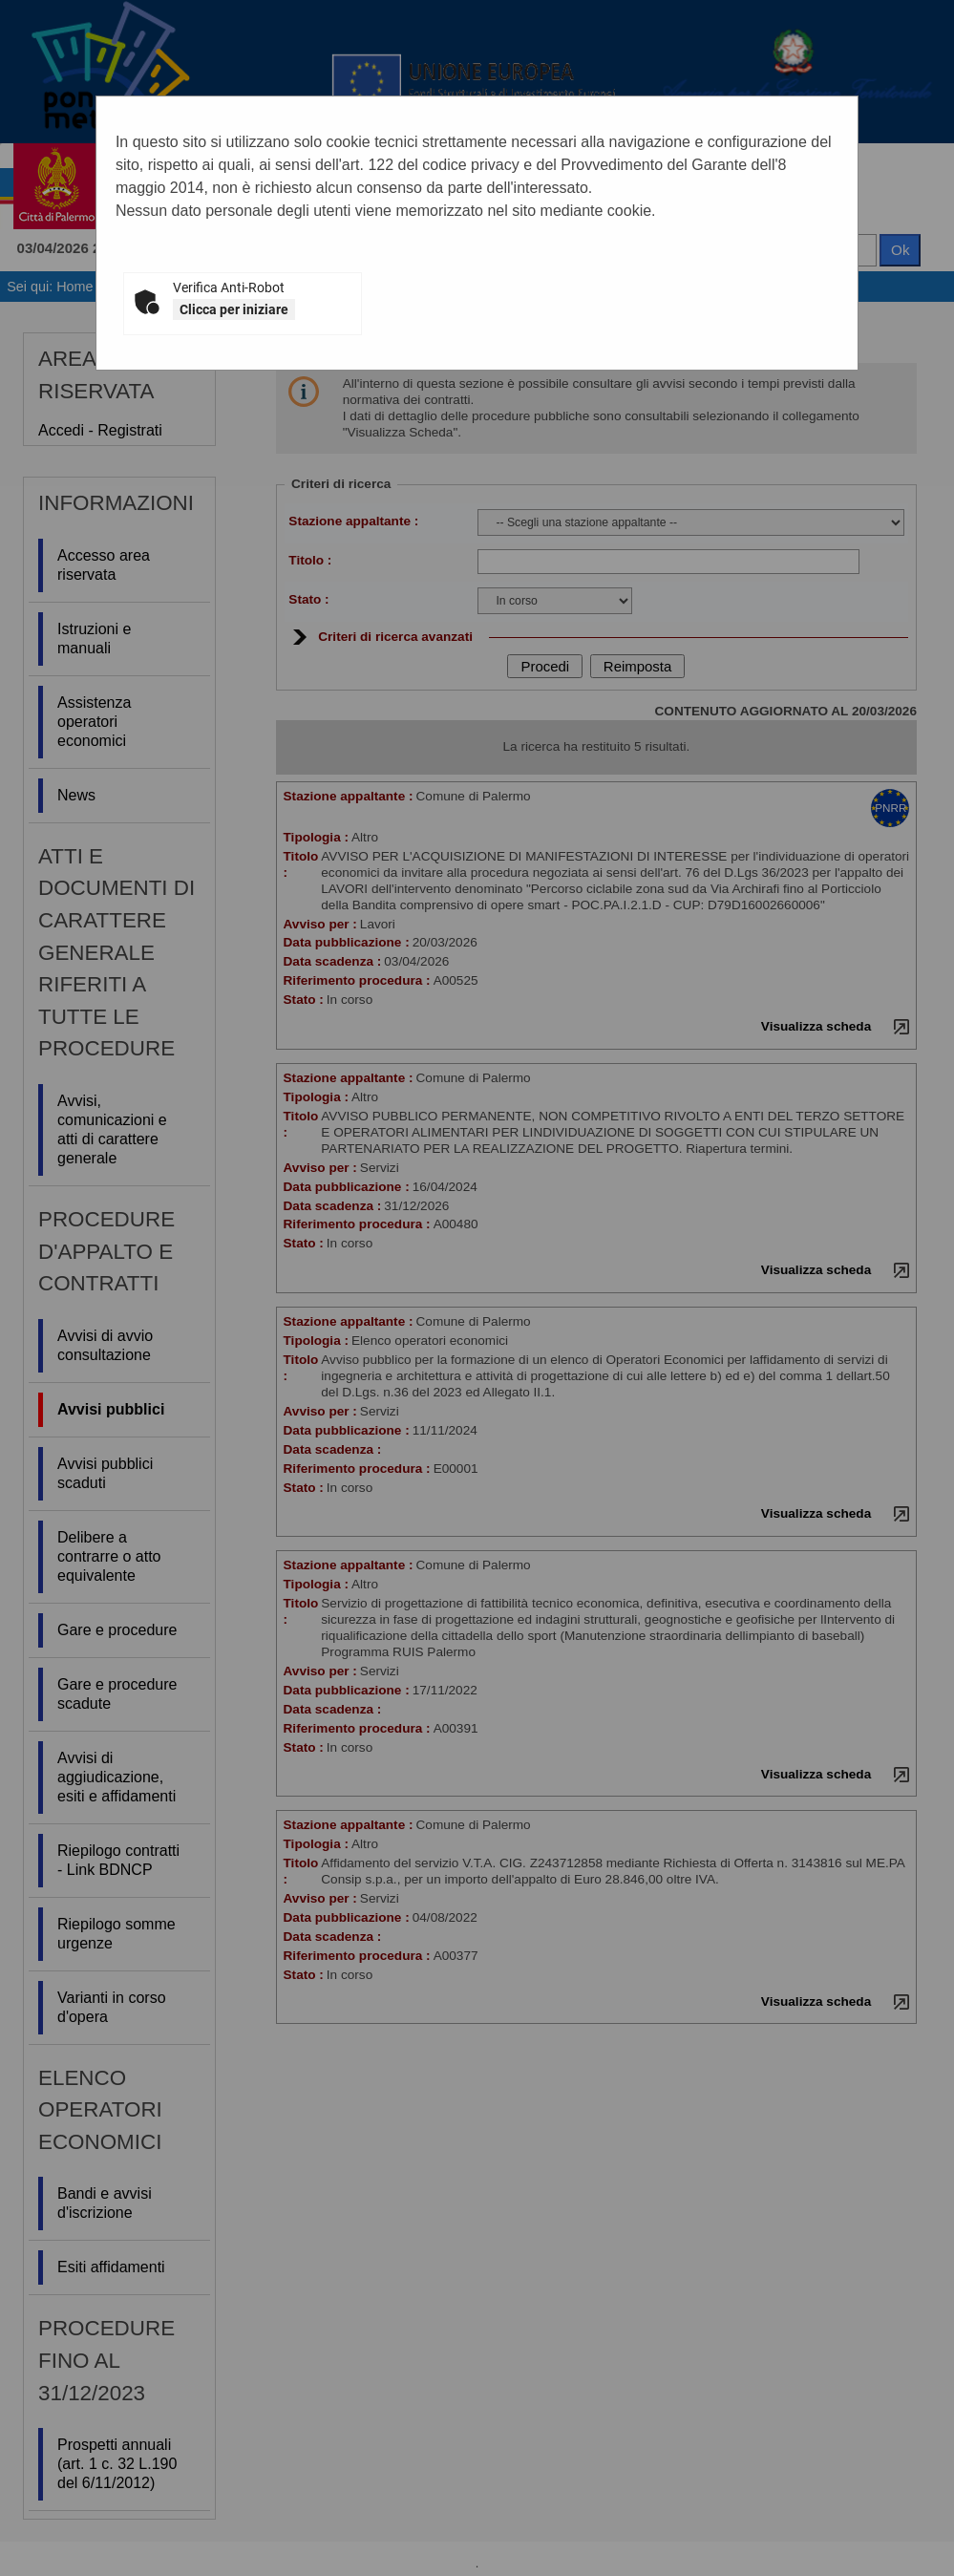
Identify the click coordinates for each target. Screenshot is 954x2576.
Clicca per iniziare (234, 309)
